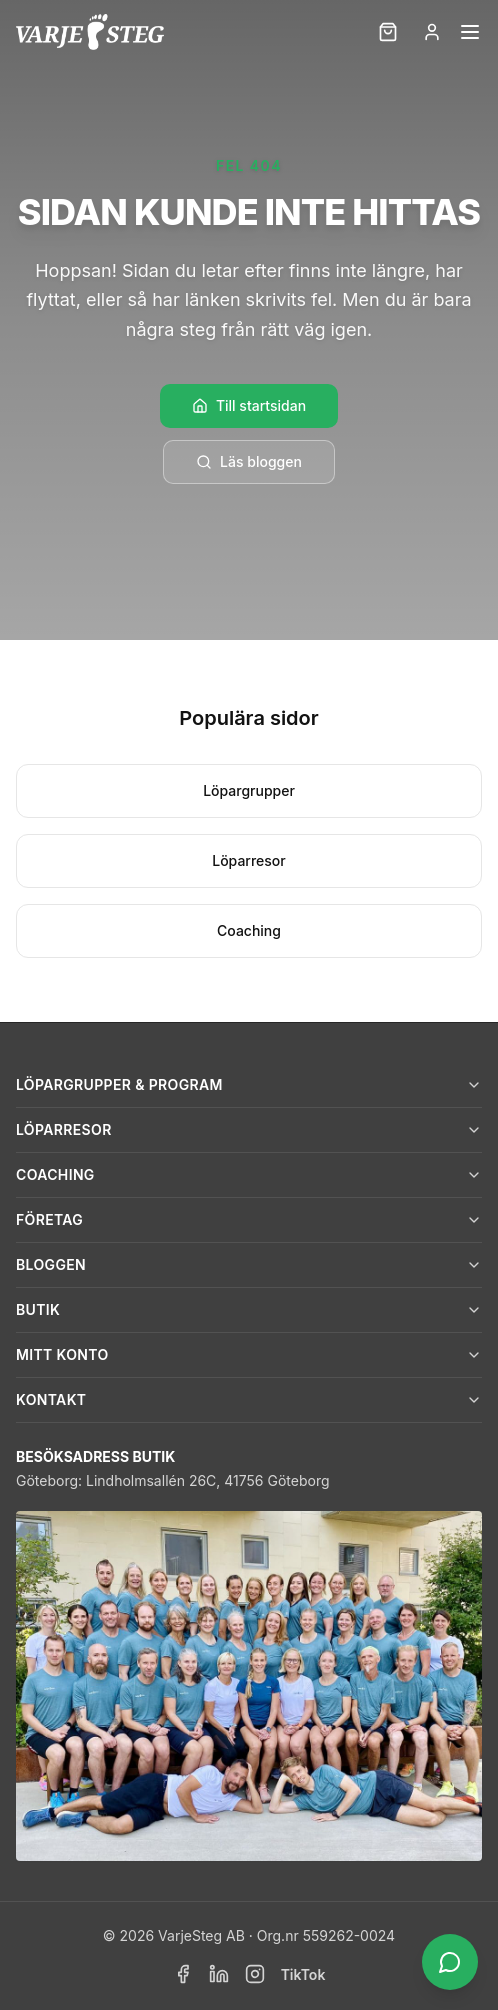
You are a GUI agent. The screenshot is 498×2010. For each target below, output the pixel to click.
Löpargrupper (249, 790)
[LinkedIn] (219, 1974)
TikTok (303, 1974)
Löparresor (249, 860)
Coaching (249, 930)
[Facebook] (183, 1974)
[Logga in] (432, 32)
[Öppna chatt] (450, 1962)
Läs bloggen (249, 461)
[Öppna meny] (470, 32)
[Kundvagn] (388, 32)
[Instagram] (255, 1974)
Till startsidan (249, 405)
